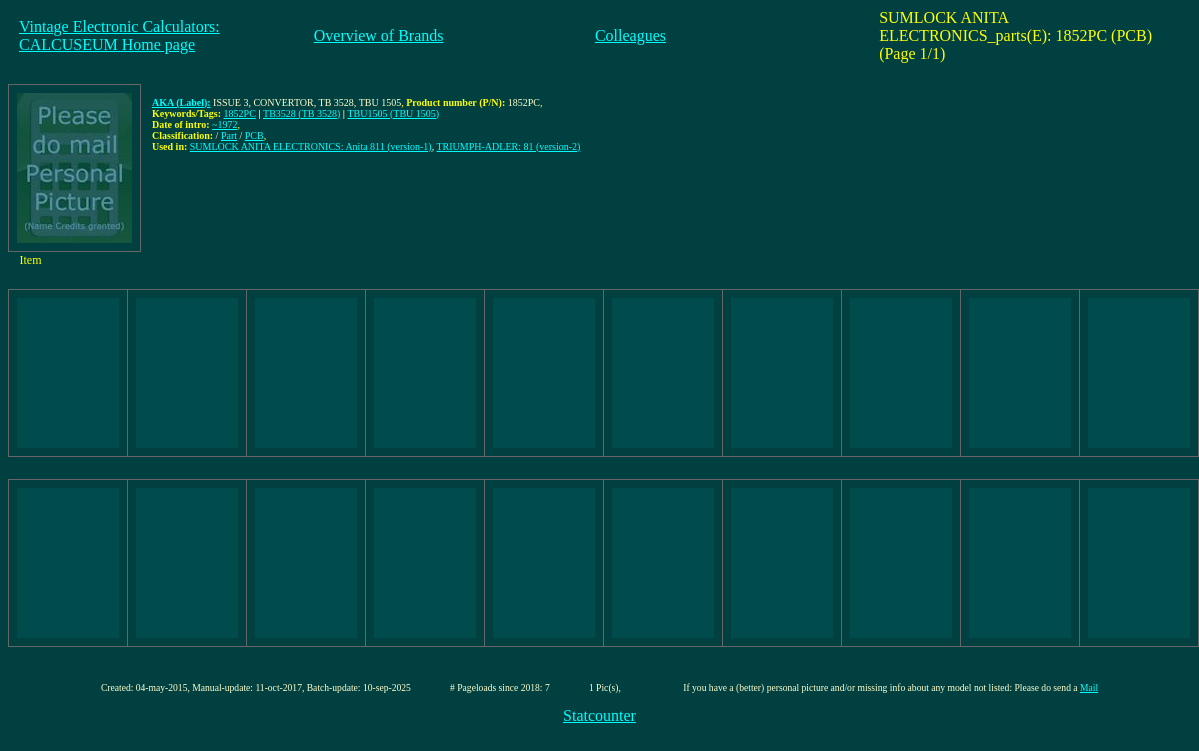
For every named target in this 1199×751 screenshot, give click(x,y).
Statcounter (599, 715)
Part (229, 135)
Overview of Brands (379, 35)
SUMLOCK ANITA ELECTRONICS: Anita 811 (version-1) (311, 146)
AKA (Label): (181, 102)
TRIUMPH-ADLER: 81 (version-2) (509, 146)
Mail (1089, 687)
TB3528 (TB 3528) (301, 113)
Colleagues (630, 35)
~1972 (224, 124)
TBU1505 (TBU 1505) (393, 113)
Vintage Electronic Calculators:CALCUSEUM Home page (119, 35)
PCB (254, 135)
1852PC (240, 113)
